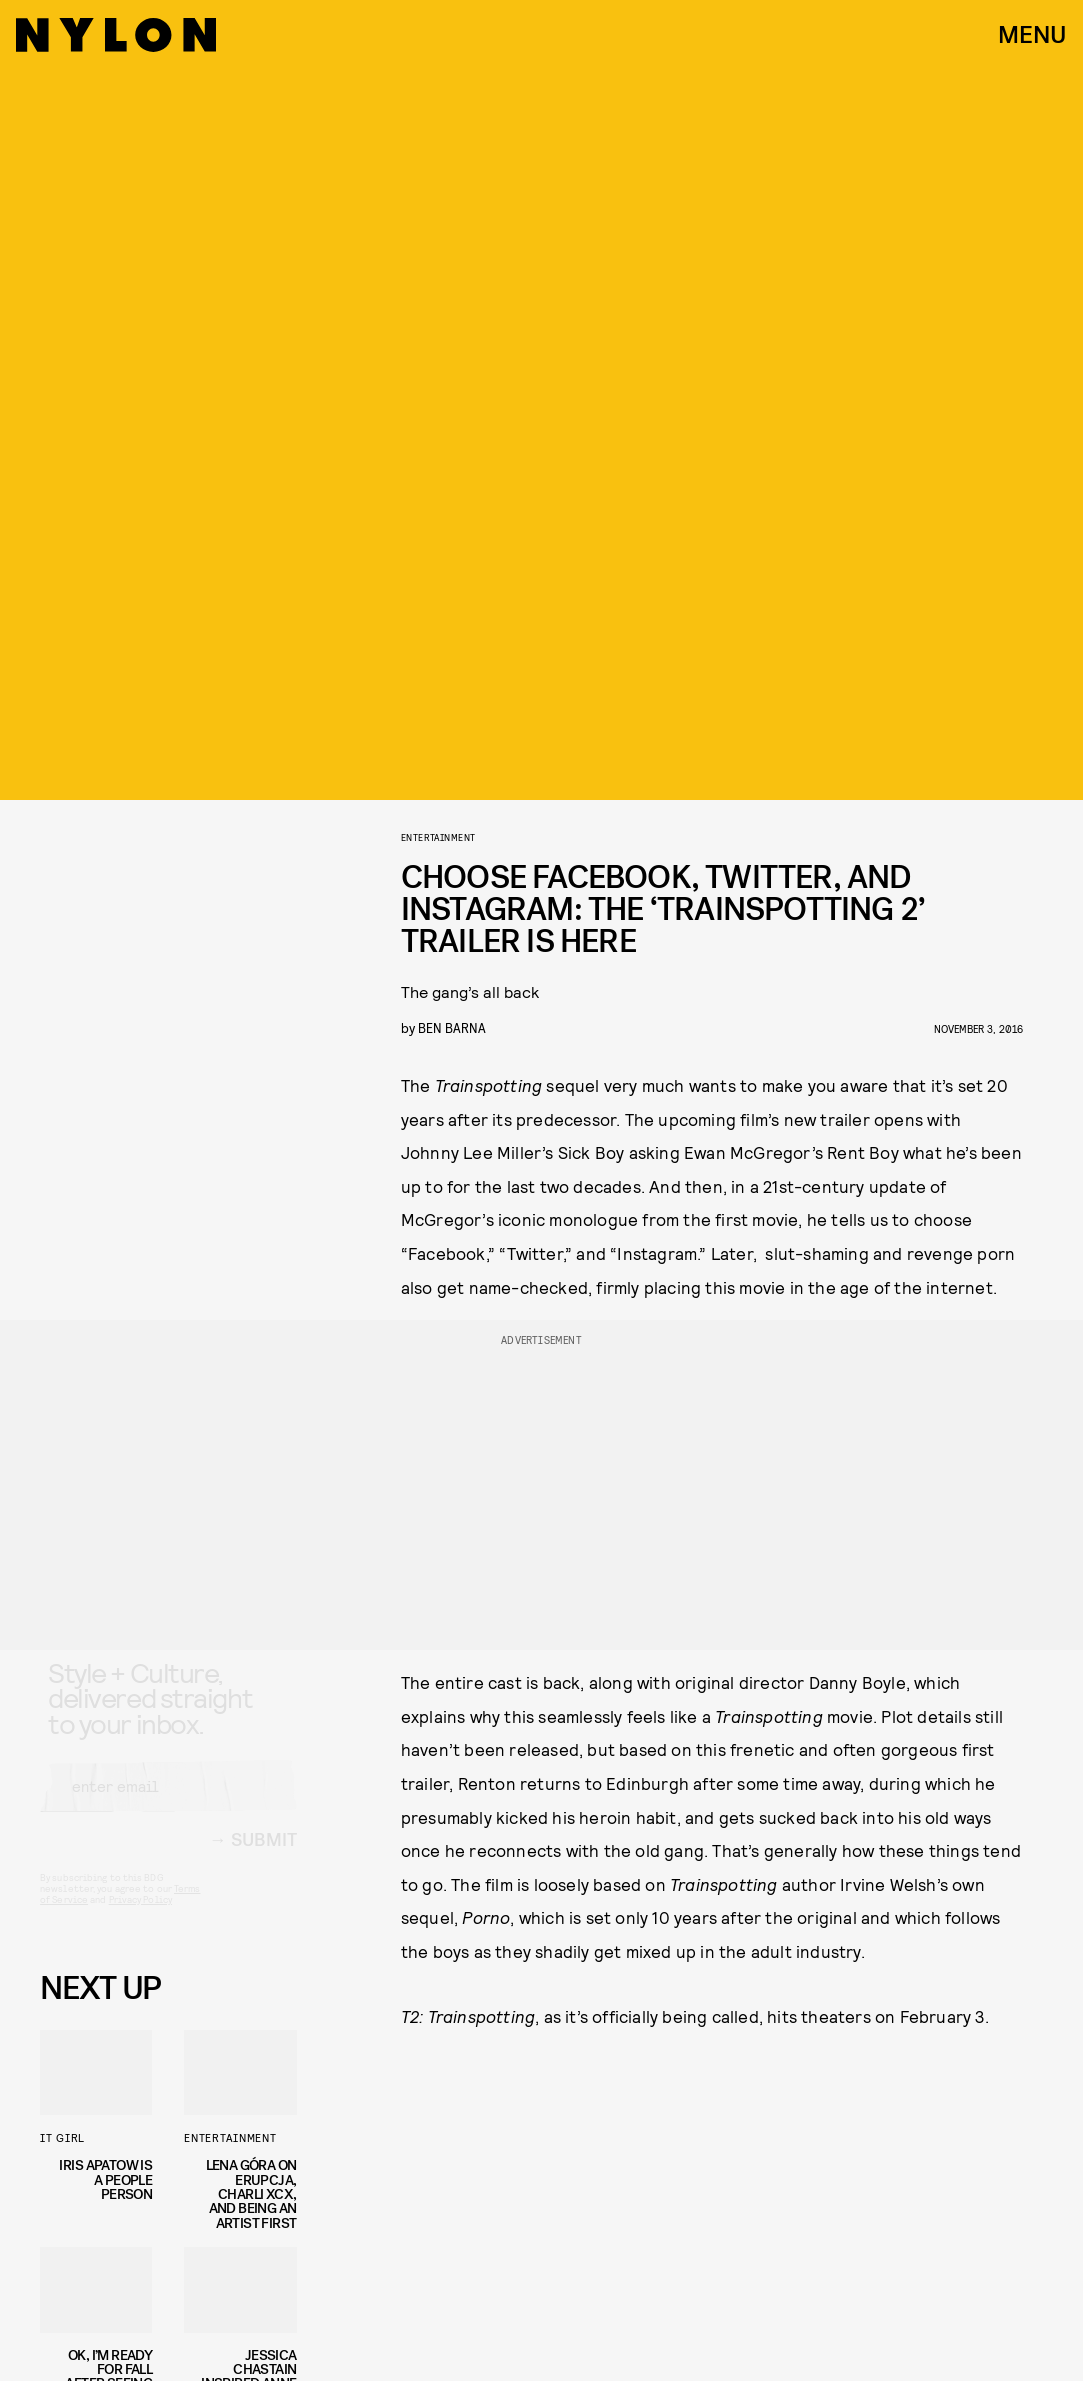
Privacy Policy (140, 1917)
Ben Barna (452, 1027)
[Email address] (168, 1804)
